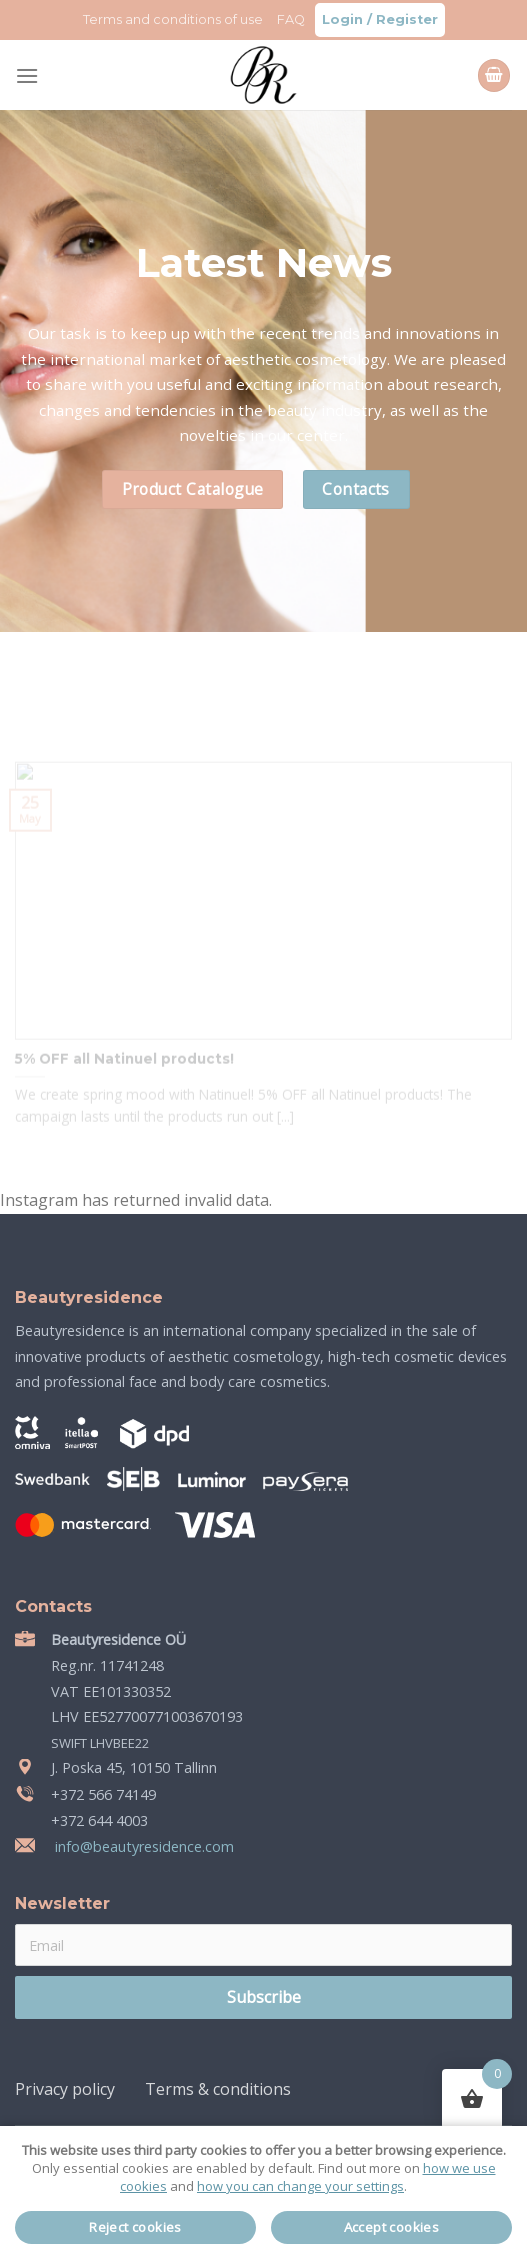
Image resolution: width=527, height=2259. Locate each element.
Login (342, 19)
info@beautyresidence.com (142, 1846)
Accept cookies (392, 2227)
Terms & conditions (218, 2089)
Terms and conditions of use (173, 19)
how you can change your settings (300, 2186)
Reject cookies (135, 2227)
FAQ (291, 19)
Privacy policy (65, 2089)
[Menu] (27, 75)
